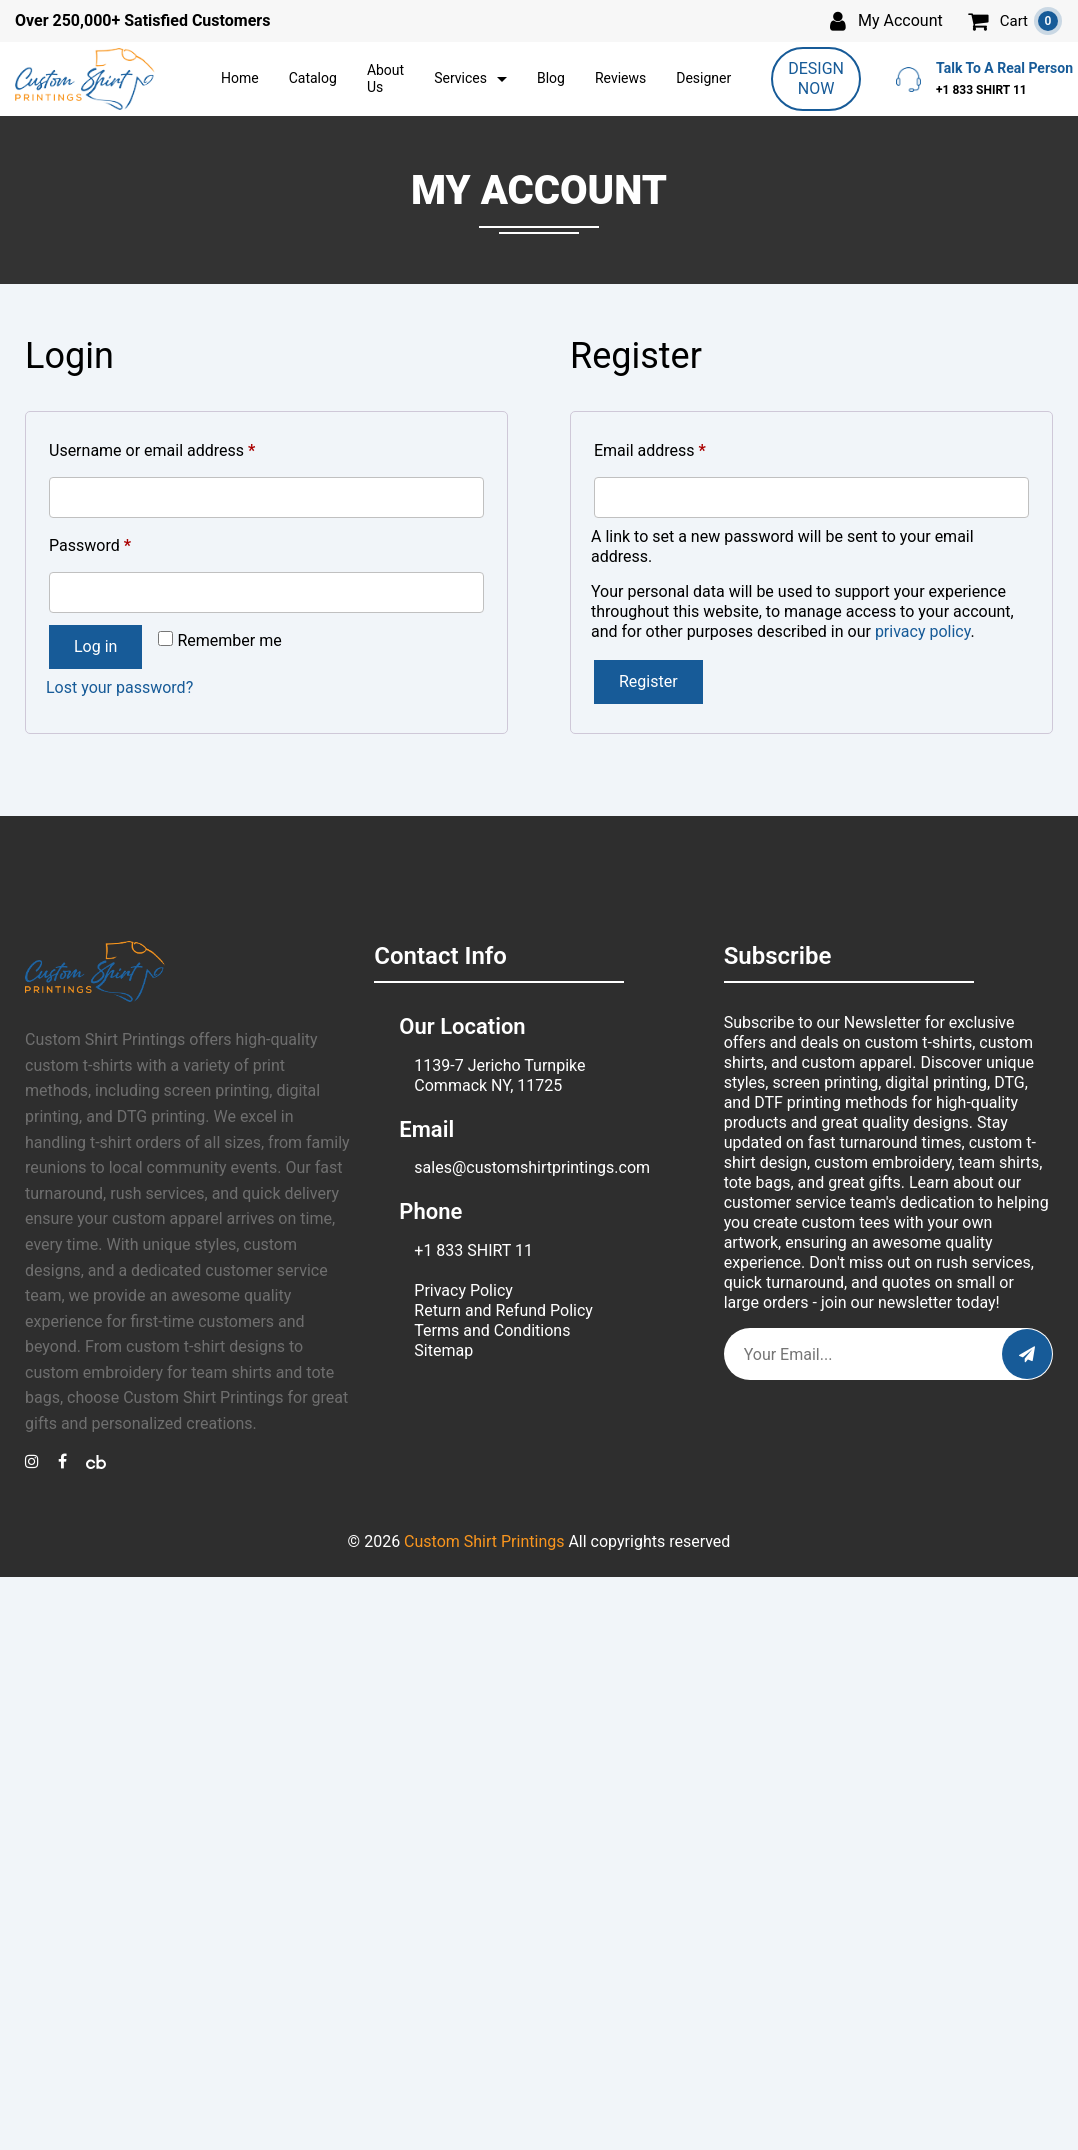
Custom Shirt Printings (484, 1541)
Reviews (620, 78)
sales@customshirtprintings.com (532, 1167)
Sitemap (443, 1350)
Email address (681, 447)
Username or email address (183, 447)
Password (121, 542)
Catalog (313, 78)
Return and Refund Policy (503, 1310)
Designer (703, 78)
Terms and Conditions (492, 1330)
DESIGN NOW (816, 78)
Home (240, 78)
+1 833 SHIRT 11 (473, 1250)
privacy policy (923, 631)
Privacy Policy (463, 1290)
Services (460, 78)
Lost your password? (119, 687)
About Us (385, 79)
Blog (551, 78)
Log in (95, 646)
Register (648, 681)
